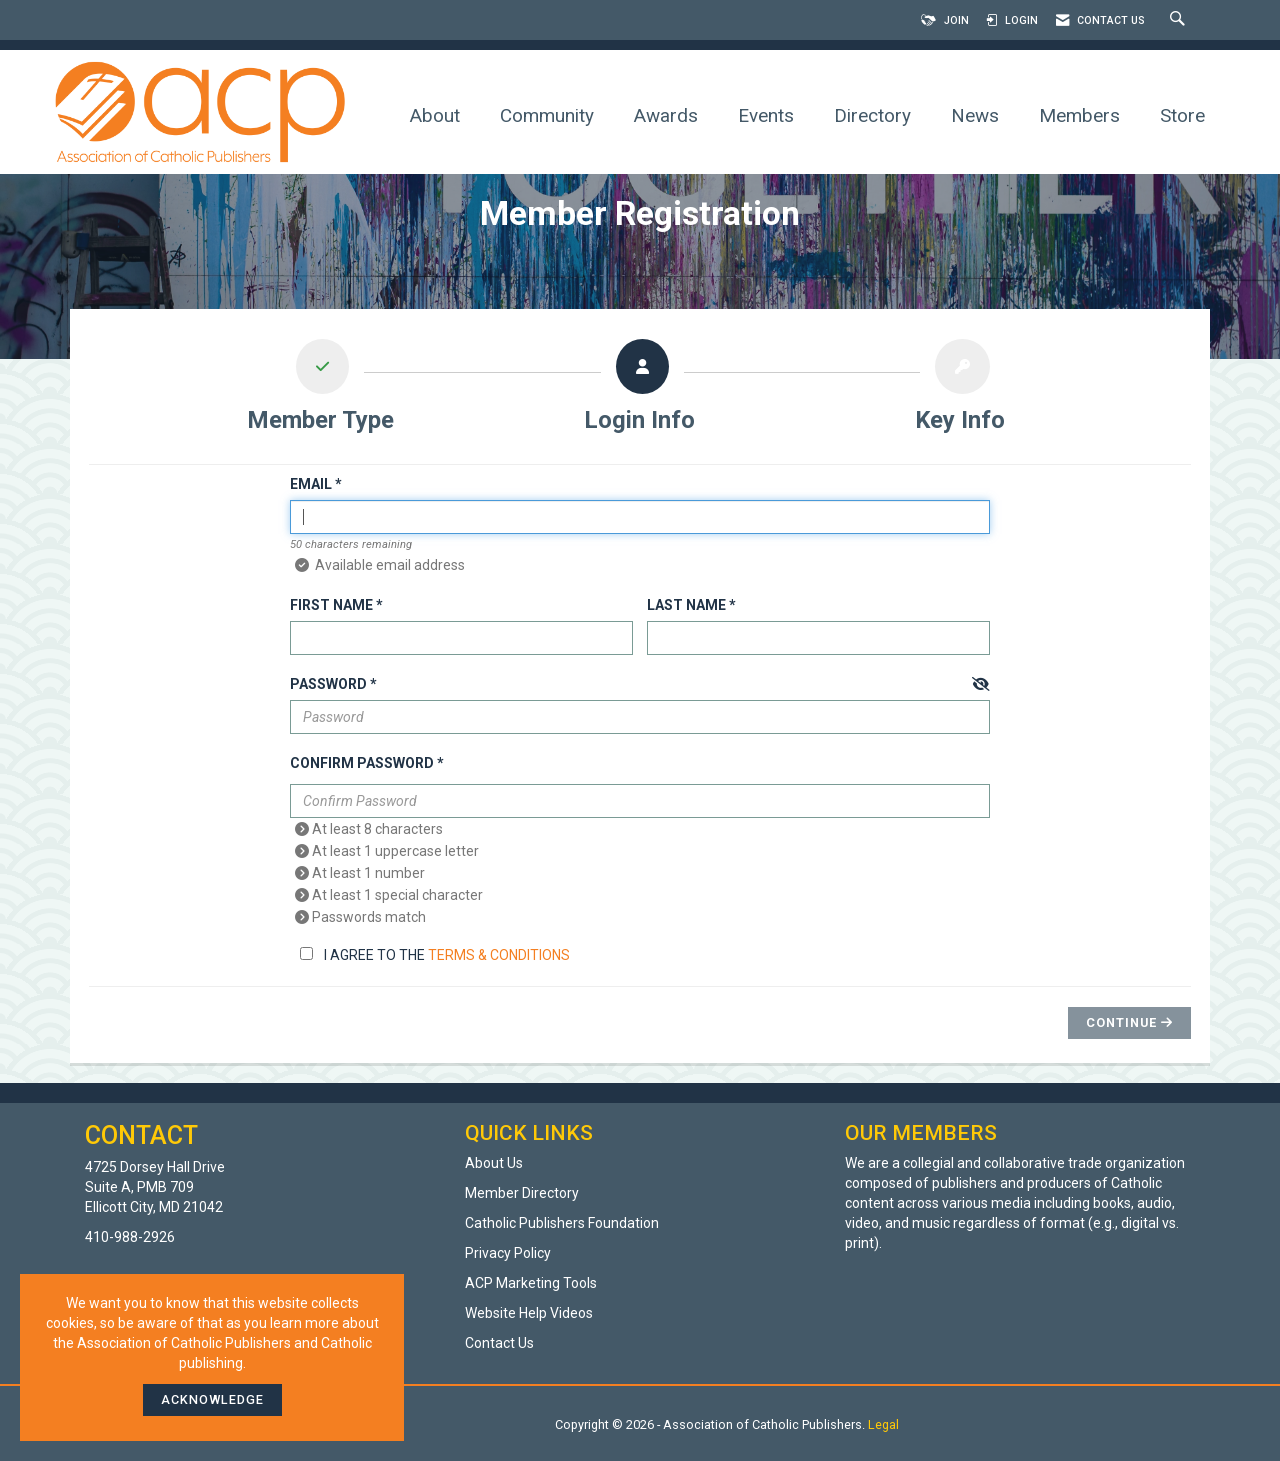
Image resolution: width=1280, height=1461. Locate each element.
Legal (883, 1424)
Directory (872, 115)
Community (547, 115)
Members (1079, 115)
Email (311, 484)
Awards (666, 115)
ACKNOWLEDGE (212, 1399)
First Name (331, 605)
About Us (494, 1163)
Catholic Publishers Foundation (562, 1223)
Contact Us (499, 1343)
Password (328, 684)
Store (1182, 115)
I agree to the (435, 955)
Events (766, 115)
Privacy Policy (508, 1253)
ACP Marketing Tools (531, 1283)
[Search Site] (1180, 20)
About (435, 115)
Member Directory (522, 1193)
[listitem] (321, 391)
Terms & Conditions (499, 955)
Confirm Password (362, 763)
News (975, 115)
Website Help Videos (529, 1313)
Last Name (686, 605)
